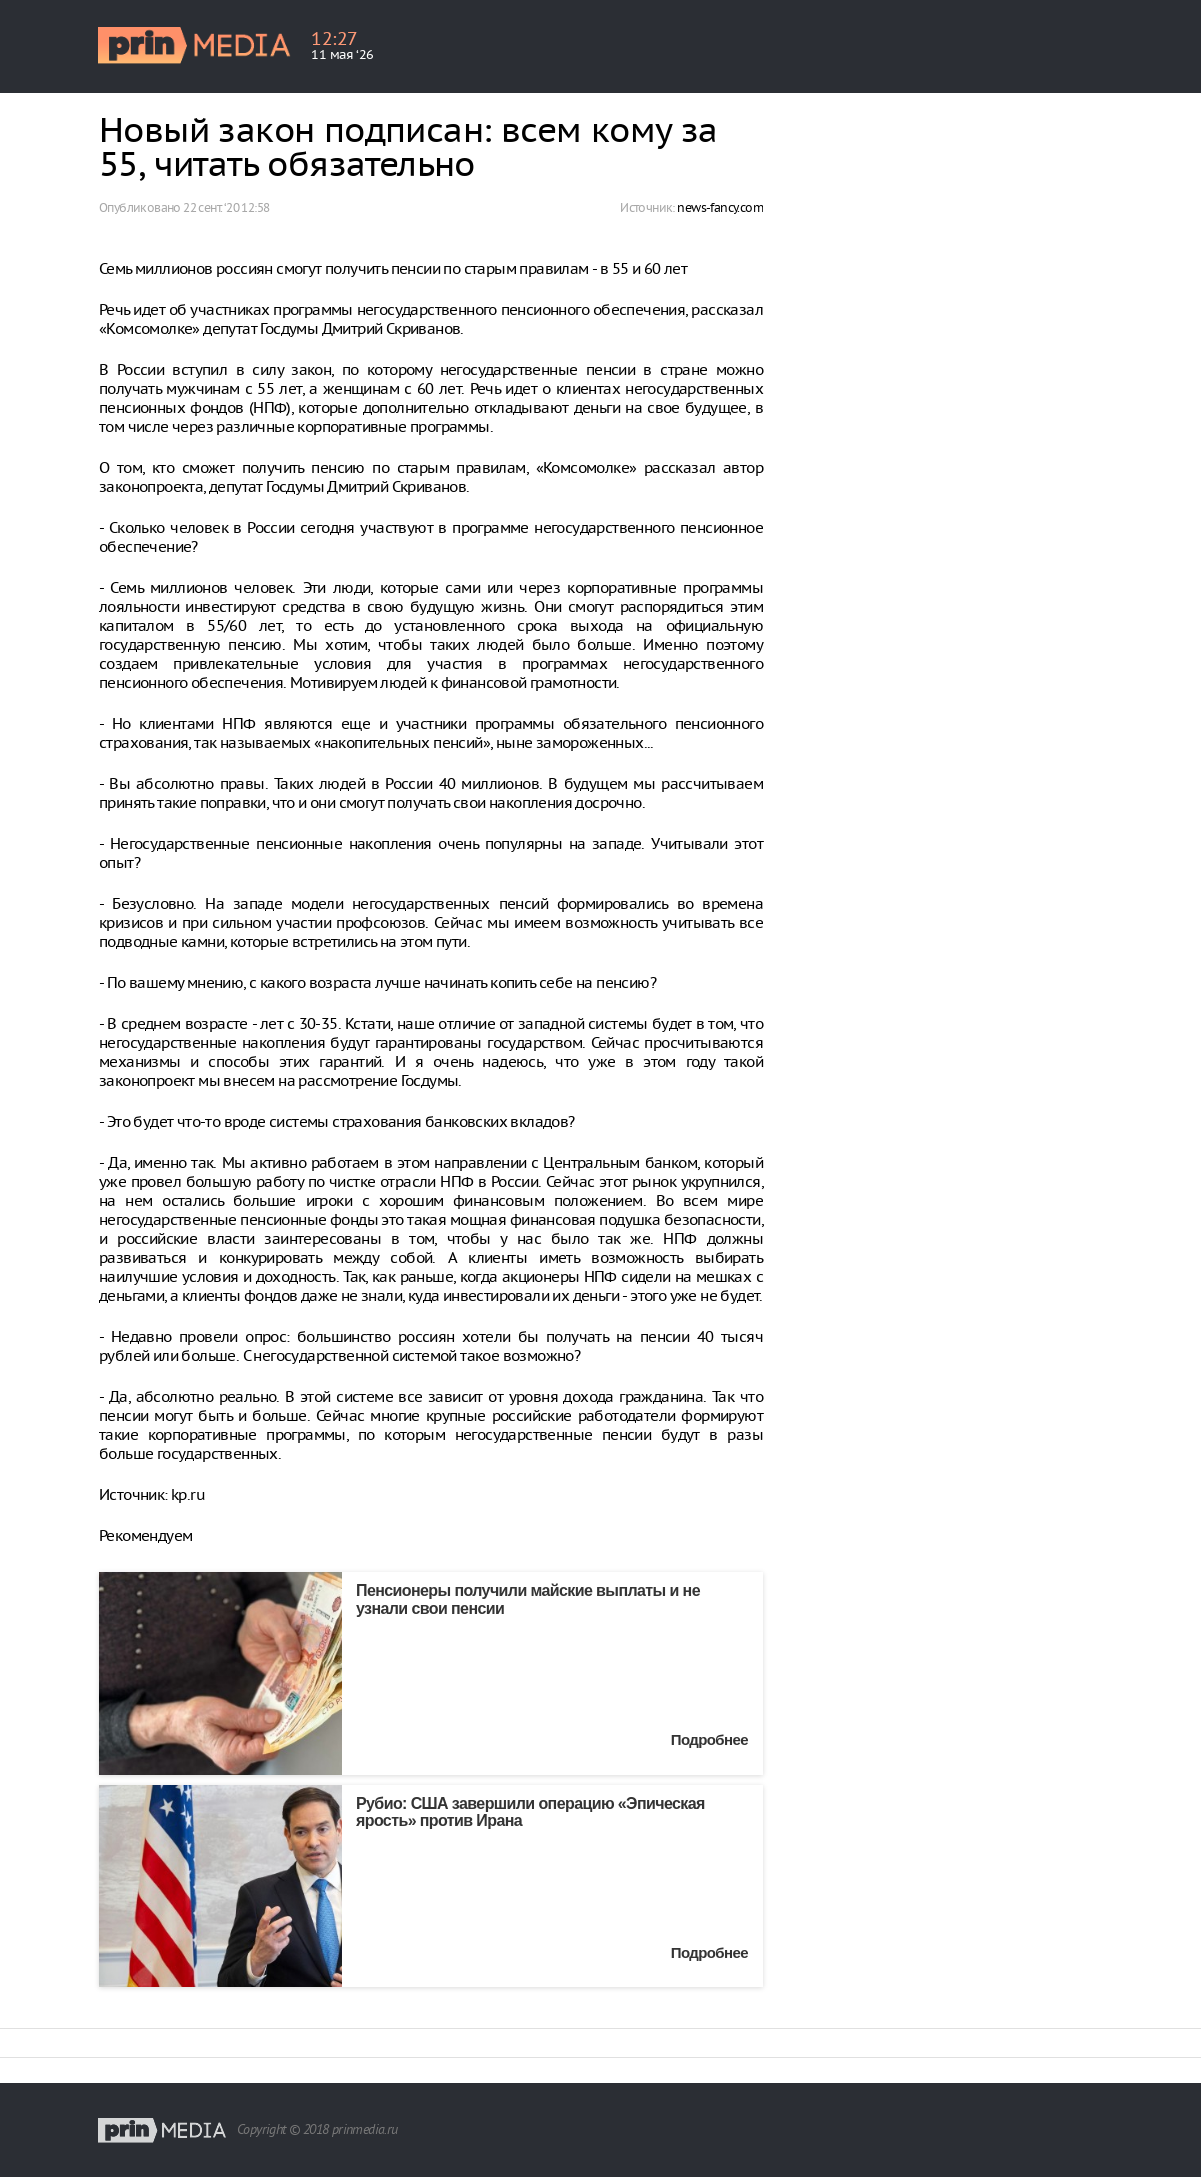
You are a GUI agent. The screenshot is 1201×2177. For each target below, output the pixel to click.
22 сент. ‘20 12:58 (226, 207)
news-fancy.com (720, 207)
